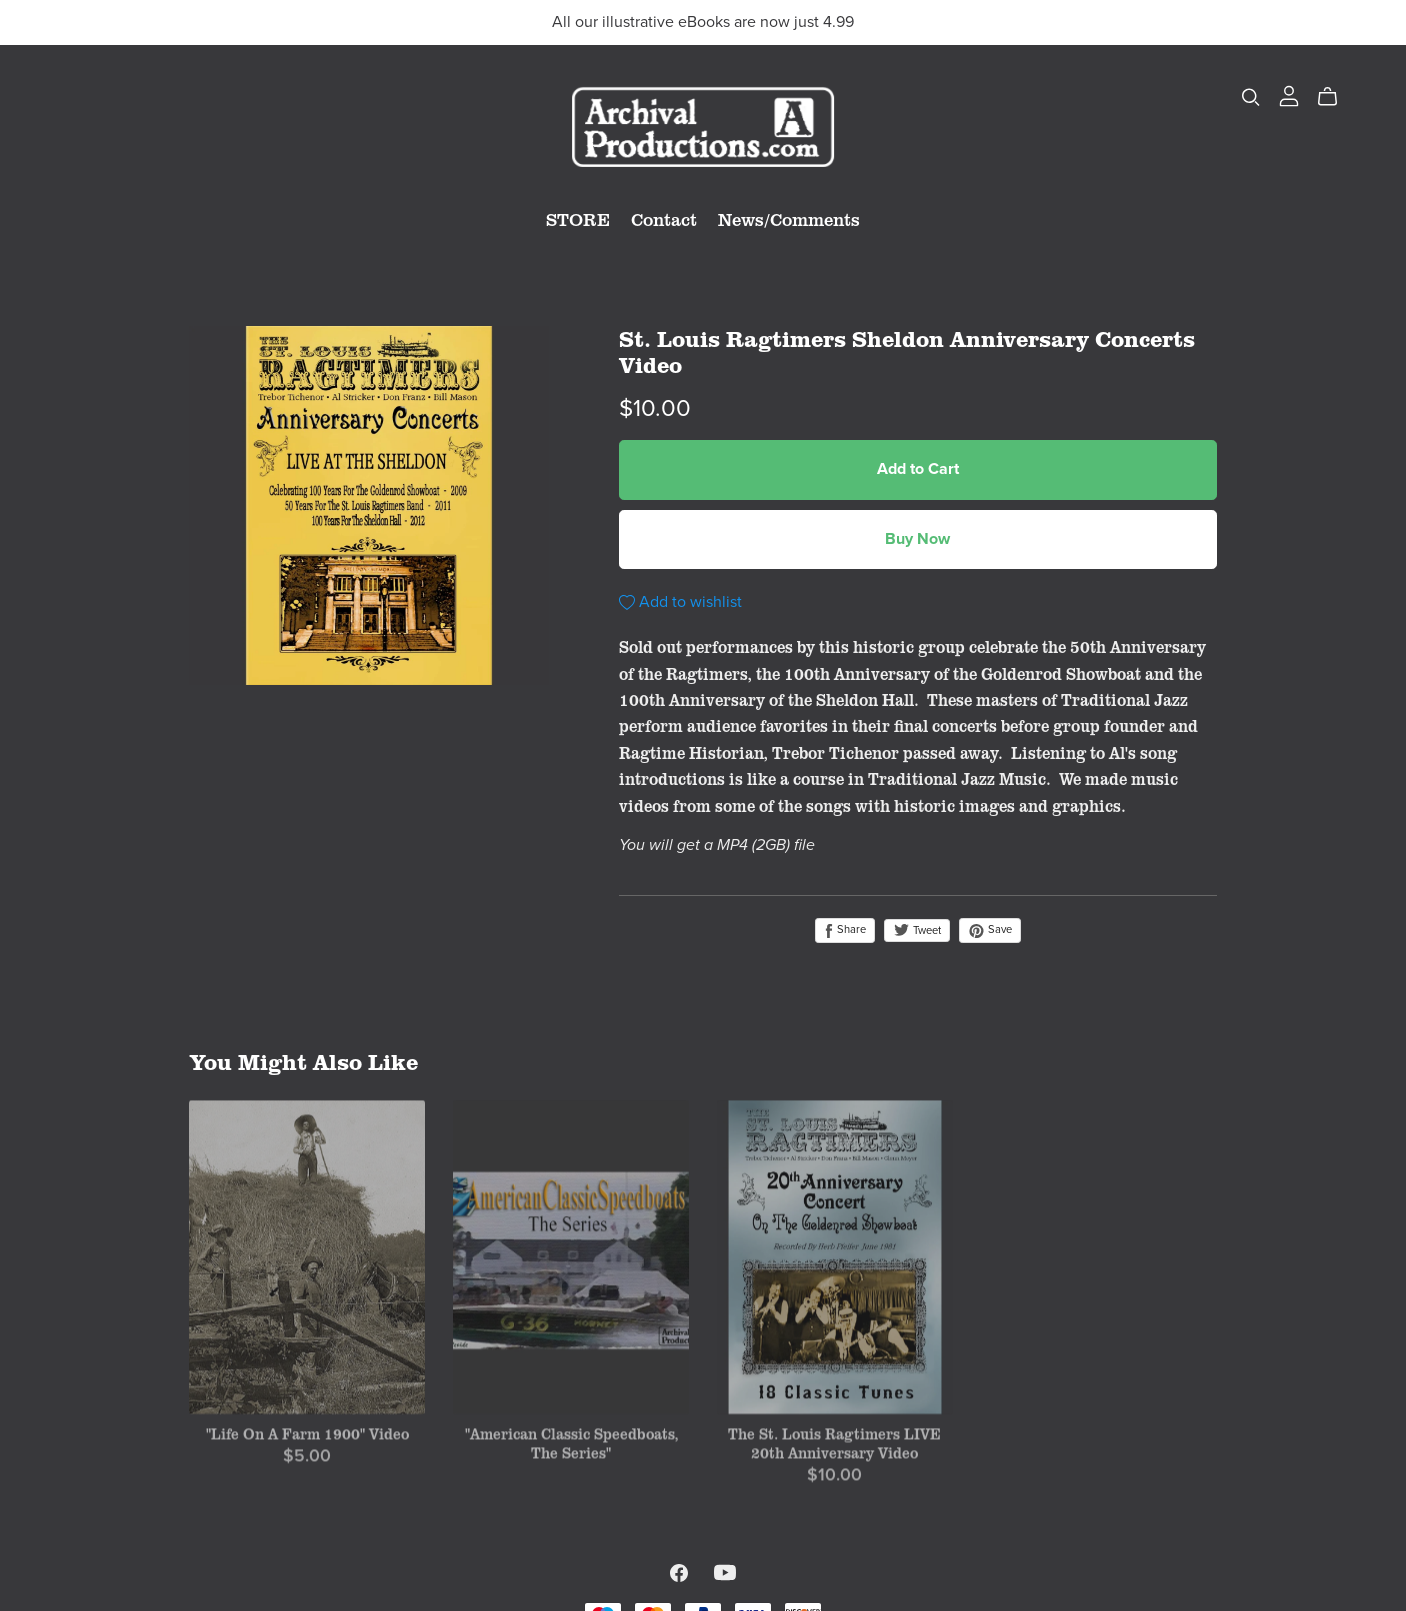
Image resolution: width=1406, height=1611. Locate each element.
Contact (664, 219)
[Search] (1251, 97)
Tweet (917, 930)
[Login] (1289, 94)
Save (990, 930)
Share (845, 930)
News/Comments (789, 219)
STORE (578, 219)
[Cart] (1335, 97)
